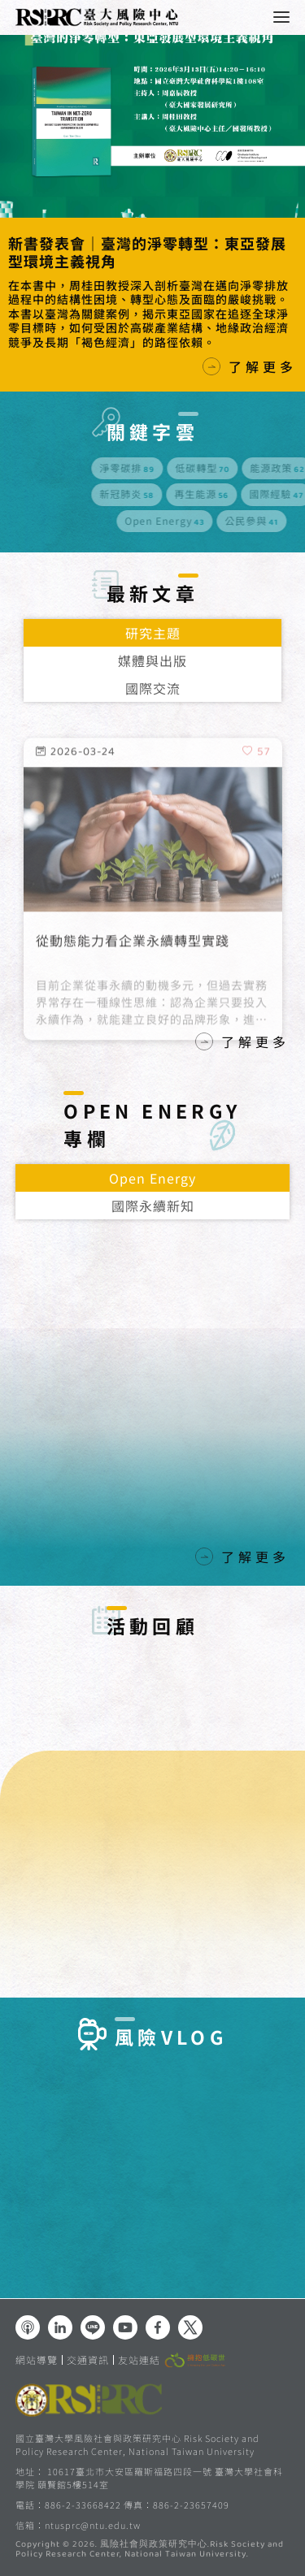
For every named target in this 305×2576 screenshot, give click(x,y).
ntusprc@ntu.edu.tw (93, 2525)
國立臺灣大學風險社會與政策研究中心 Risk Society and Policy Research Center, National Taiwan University (137, 2444)
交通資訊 (88, 2360)
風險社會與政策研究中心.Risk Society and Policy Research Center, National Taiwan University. (149, 2550)
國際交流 (153, 688)
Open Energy (152, 1178)
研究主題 (153, 633)
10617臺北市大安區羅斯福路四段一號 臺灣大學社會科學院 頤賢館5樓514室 (149, 2477)
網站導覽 (36, 2360)
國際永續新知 (152, 1205)
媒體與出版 (152, 660)
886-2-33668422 (83, 2504)
